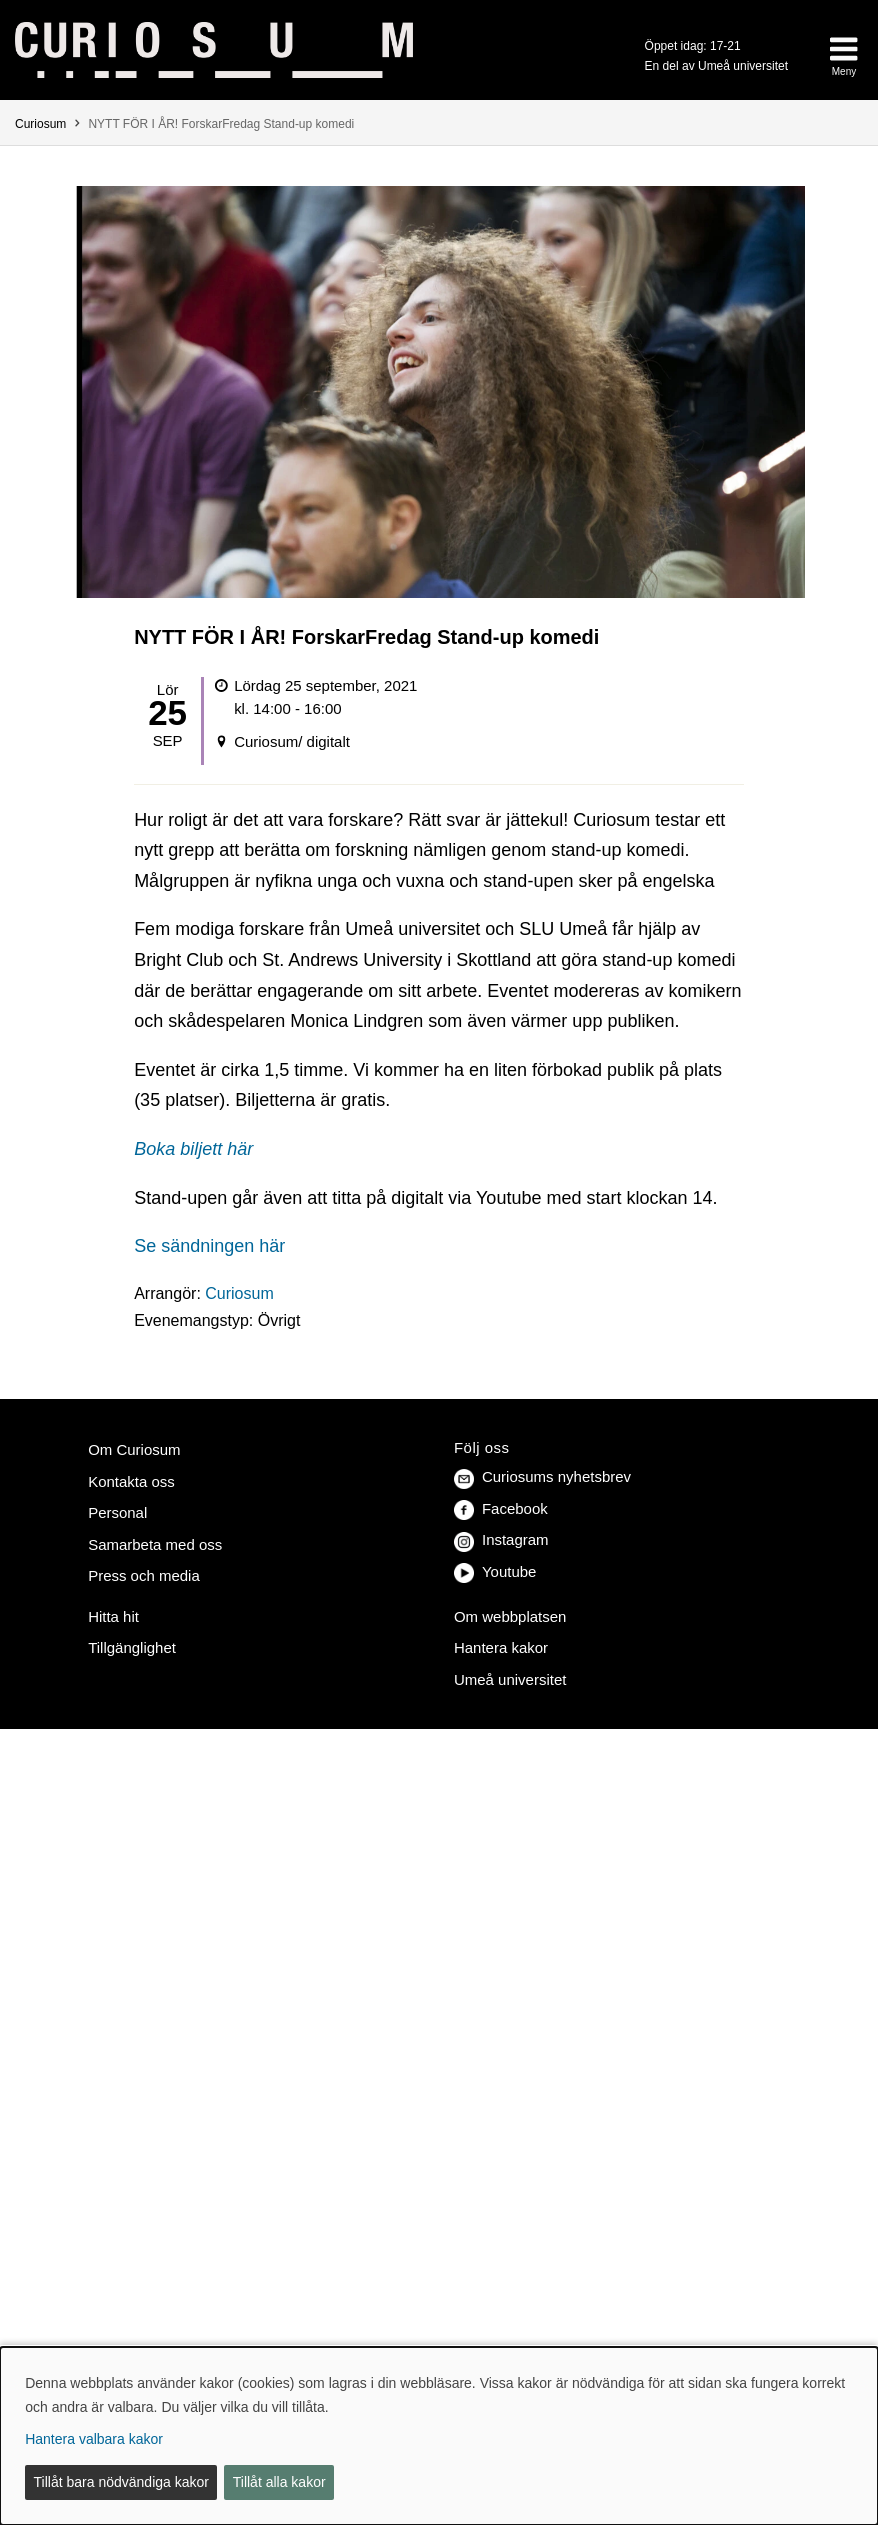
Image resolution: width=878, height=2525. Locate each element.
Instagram (501, 1539)
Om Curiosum (134, 1449)
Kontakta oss (131, 1481)
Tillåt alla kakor (279, 2482)
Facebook (501, 1508)
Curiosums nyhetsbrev (542, 1476)
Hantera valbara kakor (94, 2439)
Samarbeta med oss (155, 1544)
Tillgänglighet (132, 1647)
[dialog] (439, 2436)
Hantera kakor (501, 1647)
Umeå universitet (510, 1679)
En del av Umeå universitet (716, 66)
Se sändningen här (209, 1246)
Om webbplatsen (510, 1616)
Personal (117, 1512)
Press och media (144, 1575)
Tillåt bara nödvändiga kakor (121, 2482)
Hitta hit (113, 1616)
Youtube (495, 1571)
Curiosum (40, 124)
